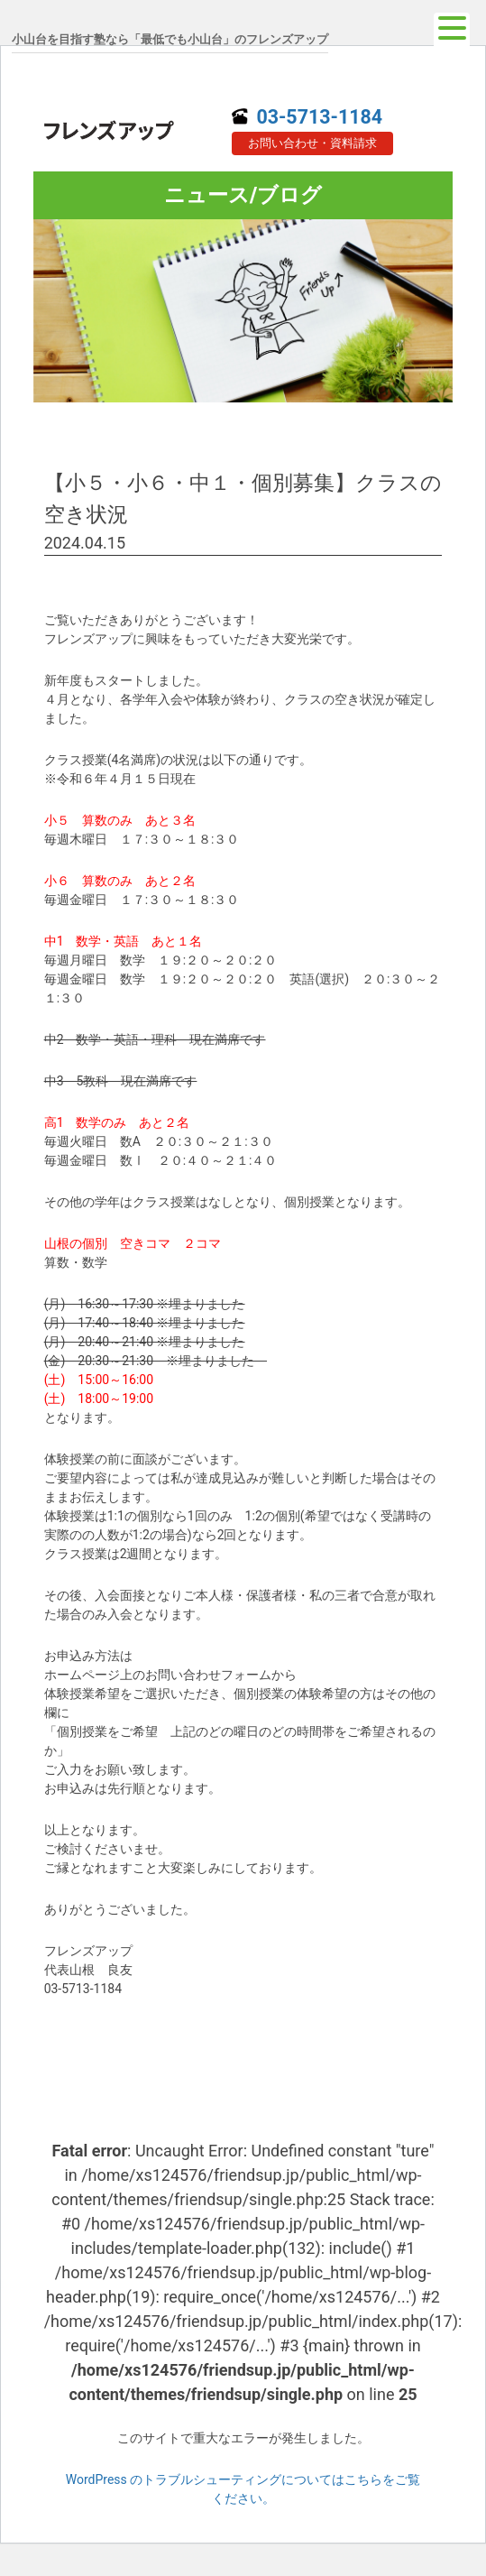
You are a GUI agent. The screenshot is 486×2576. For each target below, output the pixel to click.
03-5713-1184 (307, 117)
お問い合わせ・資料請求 (312, 143)
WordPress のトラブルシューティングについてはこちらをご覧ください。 (243, 2489)
